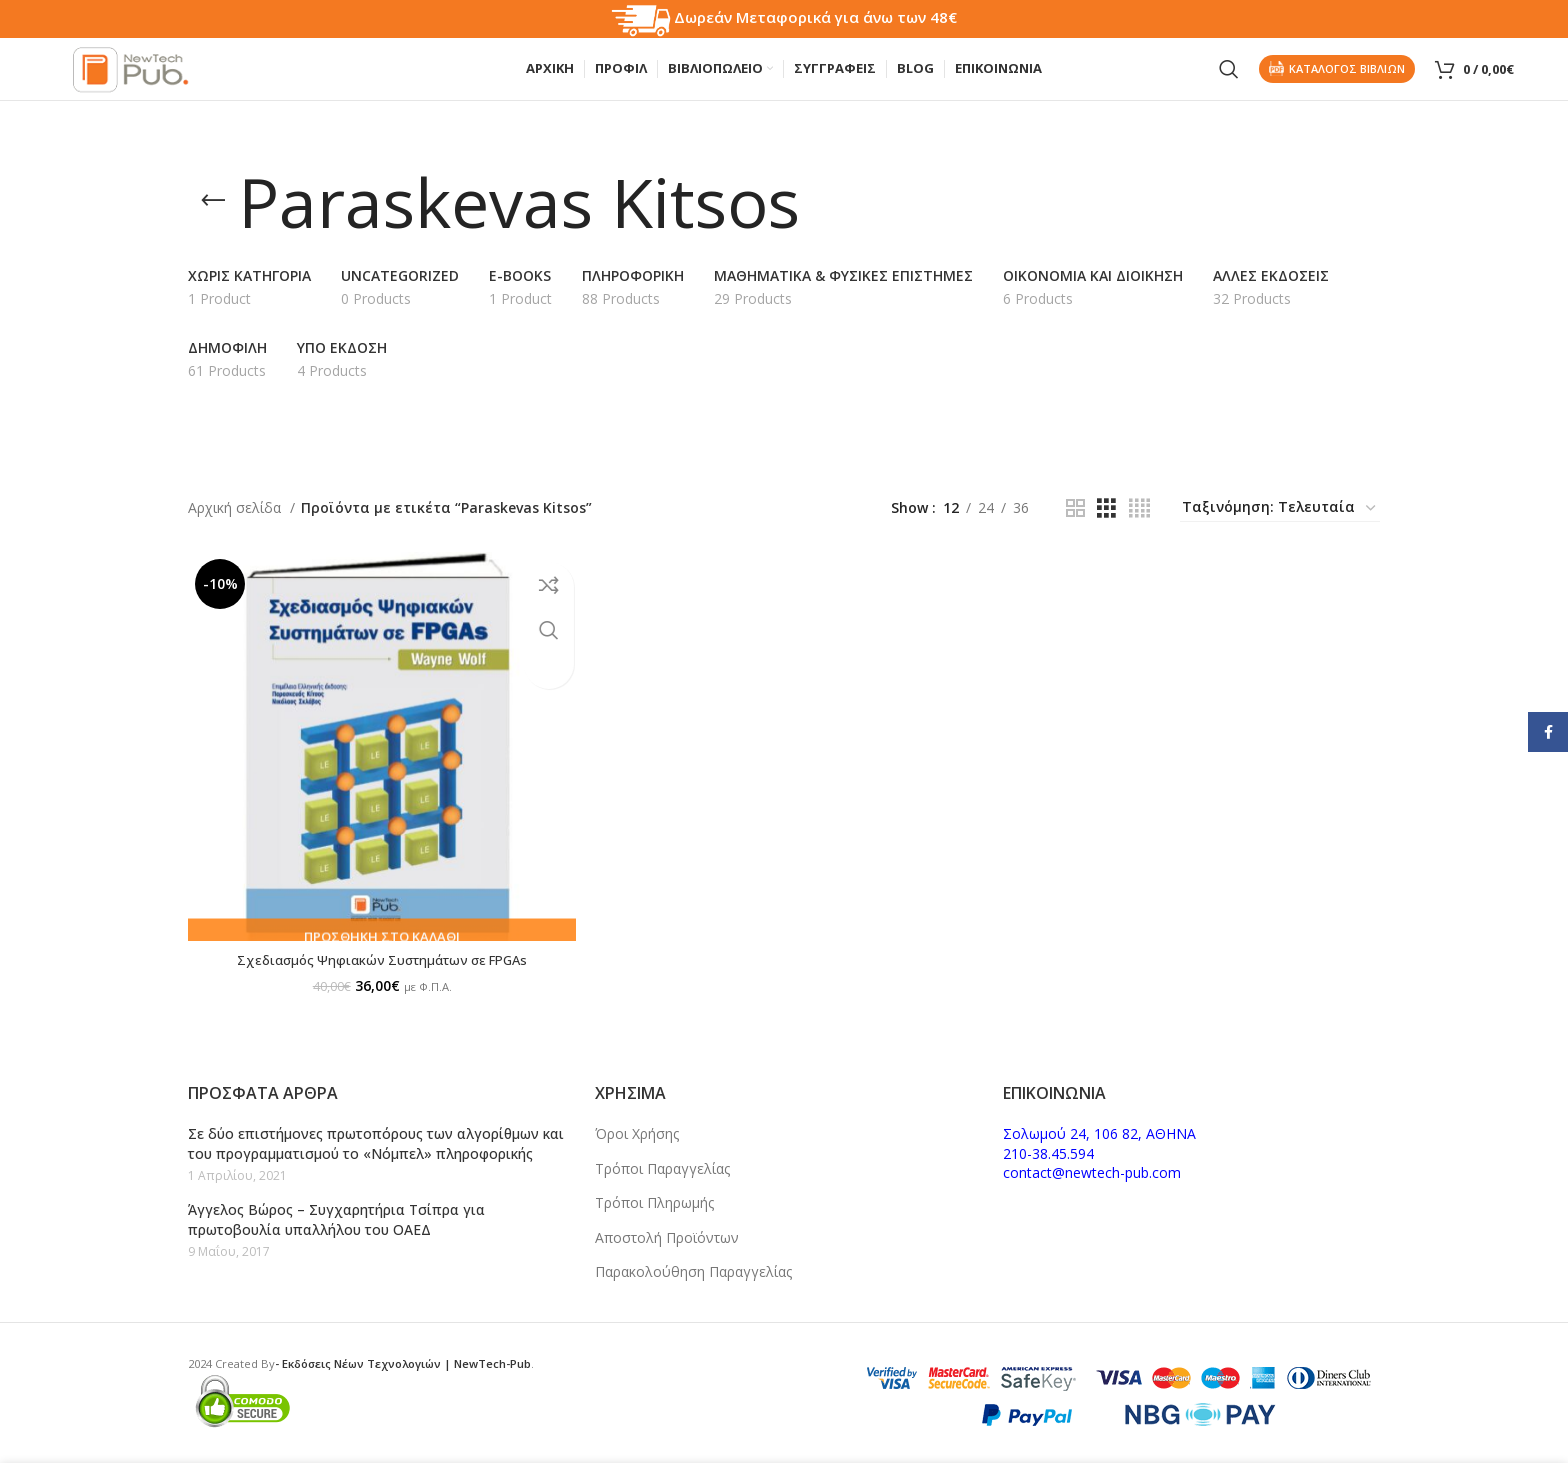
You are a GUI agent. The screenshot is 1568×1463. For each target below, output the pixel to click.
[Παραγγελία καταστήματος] (1280, 529)
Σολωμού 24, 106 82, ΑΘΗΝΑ (1099, 1133)
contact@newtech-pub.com (1092, 1172)
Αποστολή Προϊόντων (667, 1237)
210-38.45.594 (1048, 1153)
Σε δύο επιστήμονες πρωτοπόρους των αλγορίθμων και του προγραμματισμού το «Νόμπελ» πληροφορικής (376, 1143)
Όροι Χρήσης (637, 1133)
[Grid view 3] (1106, 528)
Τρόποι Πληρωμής (654, 1202)
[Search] (1229, 80)
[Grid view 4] (1139, 528)
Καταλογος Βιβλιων (1337, 79)
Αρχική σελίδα (236, 527)
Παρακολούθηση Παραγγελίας (693, 1271)
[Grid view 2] (1075, 528)
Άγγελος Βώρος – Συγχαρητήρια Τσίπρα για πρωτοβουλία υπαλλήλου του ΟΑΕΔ (336, 1219)
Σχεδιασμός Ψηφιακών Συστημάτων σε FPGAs (376, 968)
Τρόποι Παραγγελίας (662, 1168)
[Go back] (213, 222)
